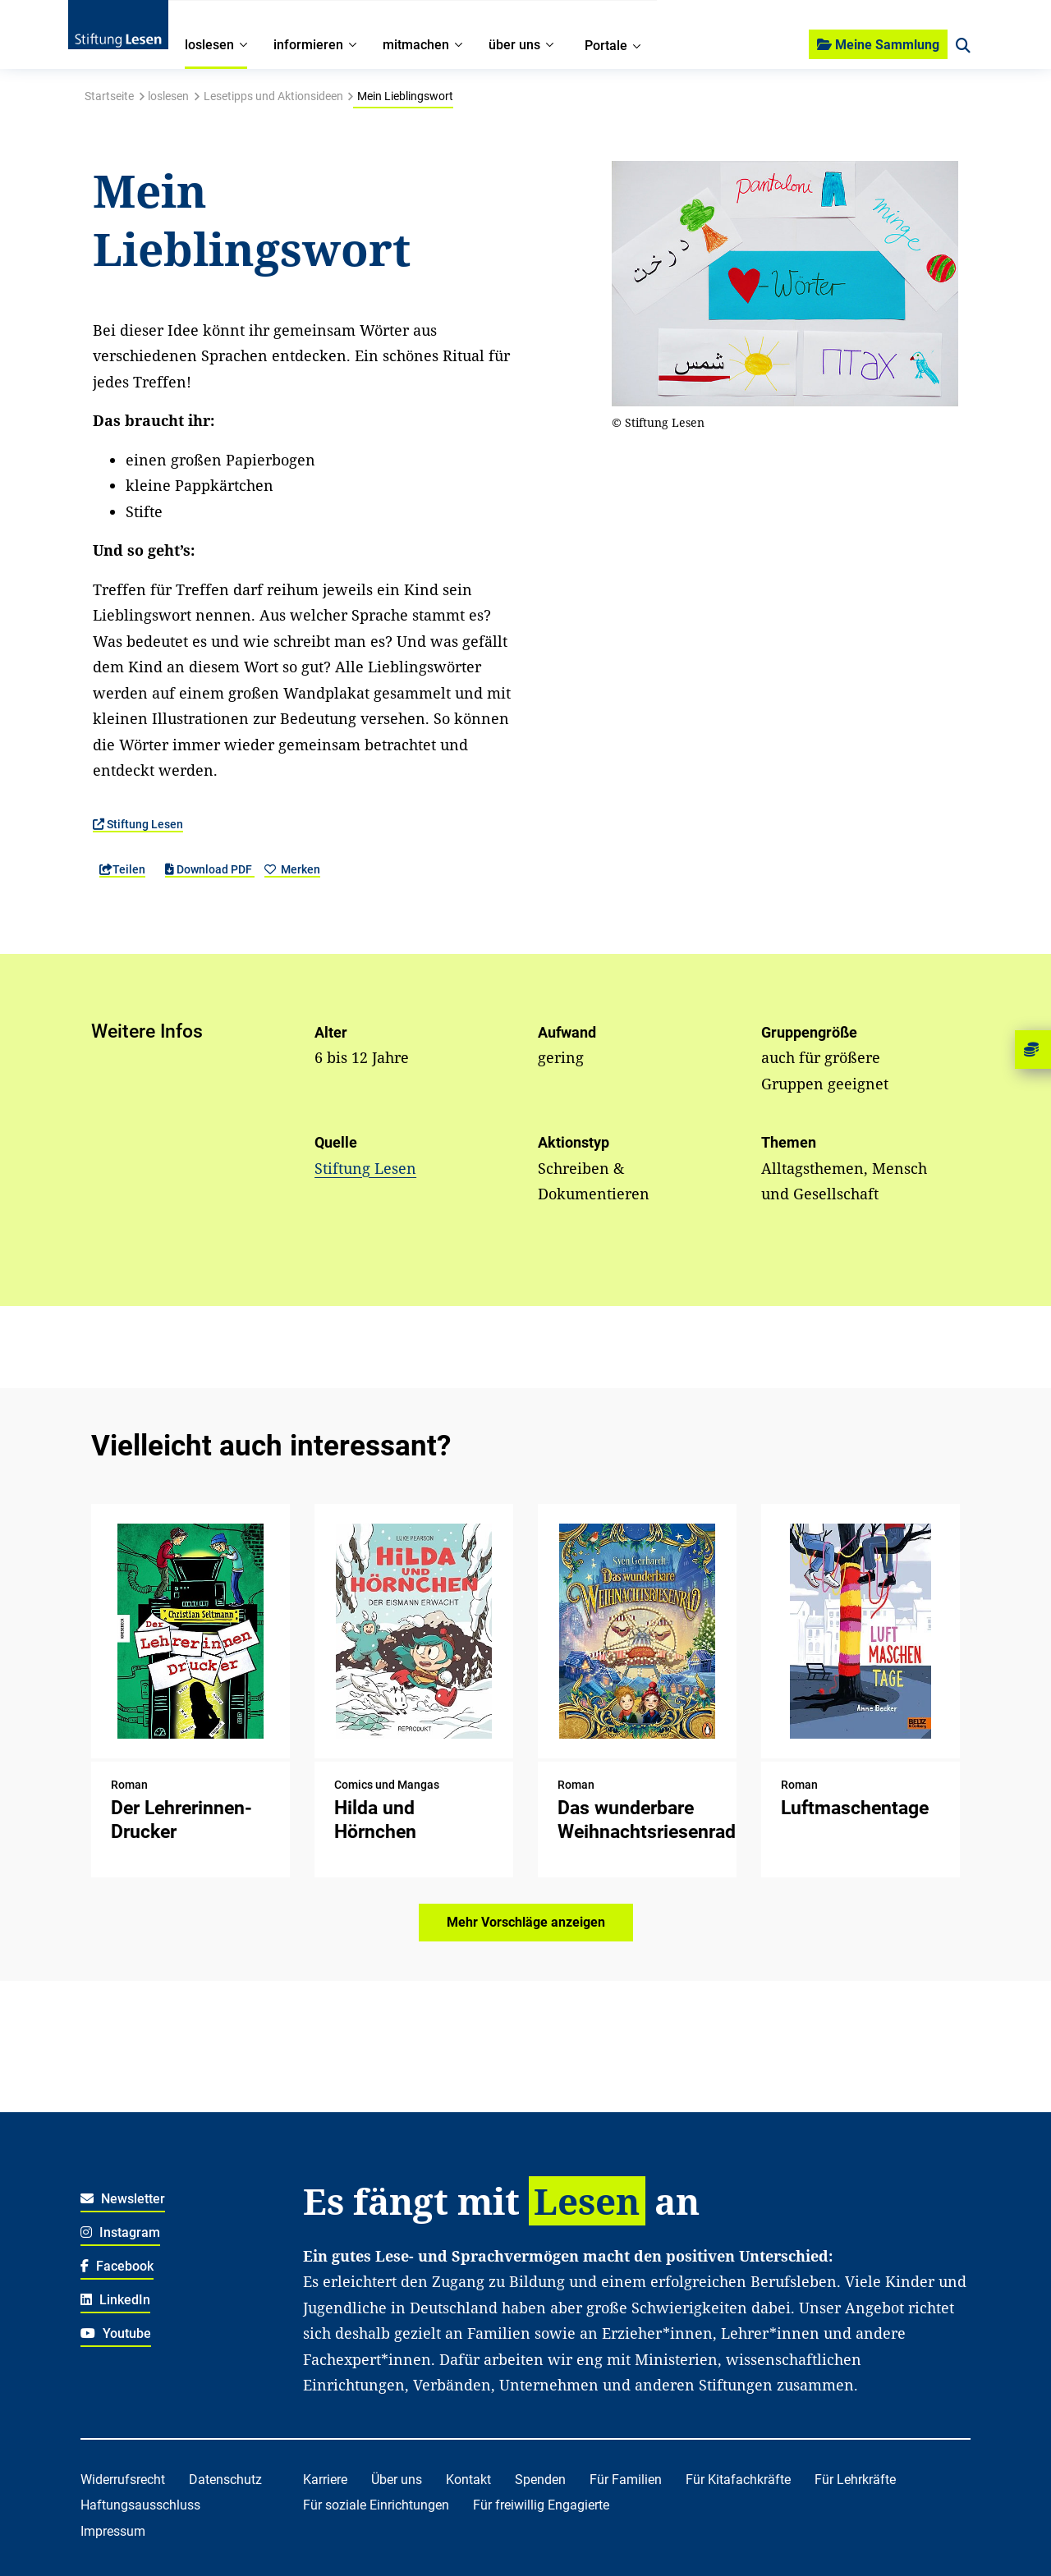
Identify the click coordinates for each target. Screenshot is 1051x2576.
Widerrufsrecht (122, 2479)
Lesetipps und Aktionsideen (273, 96)
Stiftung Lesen (138, 824)
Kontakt (468, 2479)
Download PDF (210, 869)
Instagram (120, 2232)
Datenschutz (225, 2479)
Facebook (117, 2266)
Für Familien (626, 2479)
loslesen (168, 96)
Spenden (540, 2479)
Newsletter (122, 2199)
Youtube (115, 2333)
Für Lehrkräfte (855, 2479)
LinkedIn (115, 2300)
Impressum (112, 2531)
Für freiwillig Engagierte (541, 2505)
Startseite (109, 96)
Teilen (122, 869)
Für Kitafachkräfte (738, 2479)
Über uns (396, 2479)
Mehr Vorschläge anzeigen (526, 1922)
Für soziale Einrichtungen (376, 2505)
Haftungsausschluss (140, 2505)
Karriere (325, 2479)
